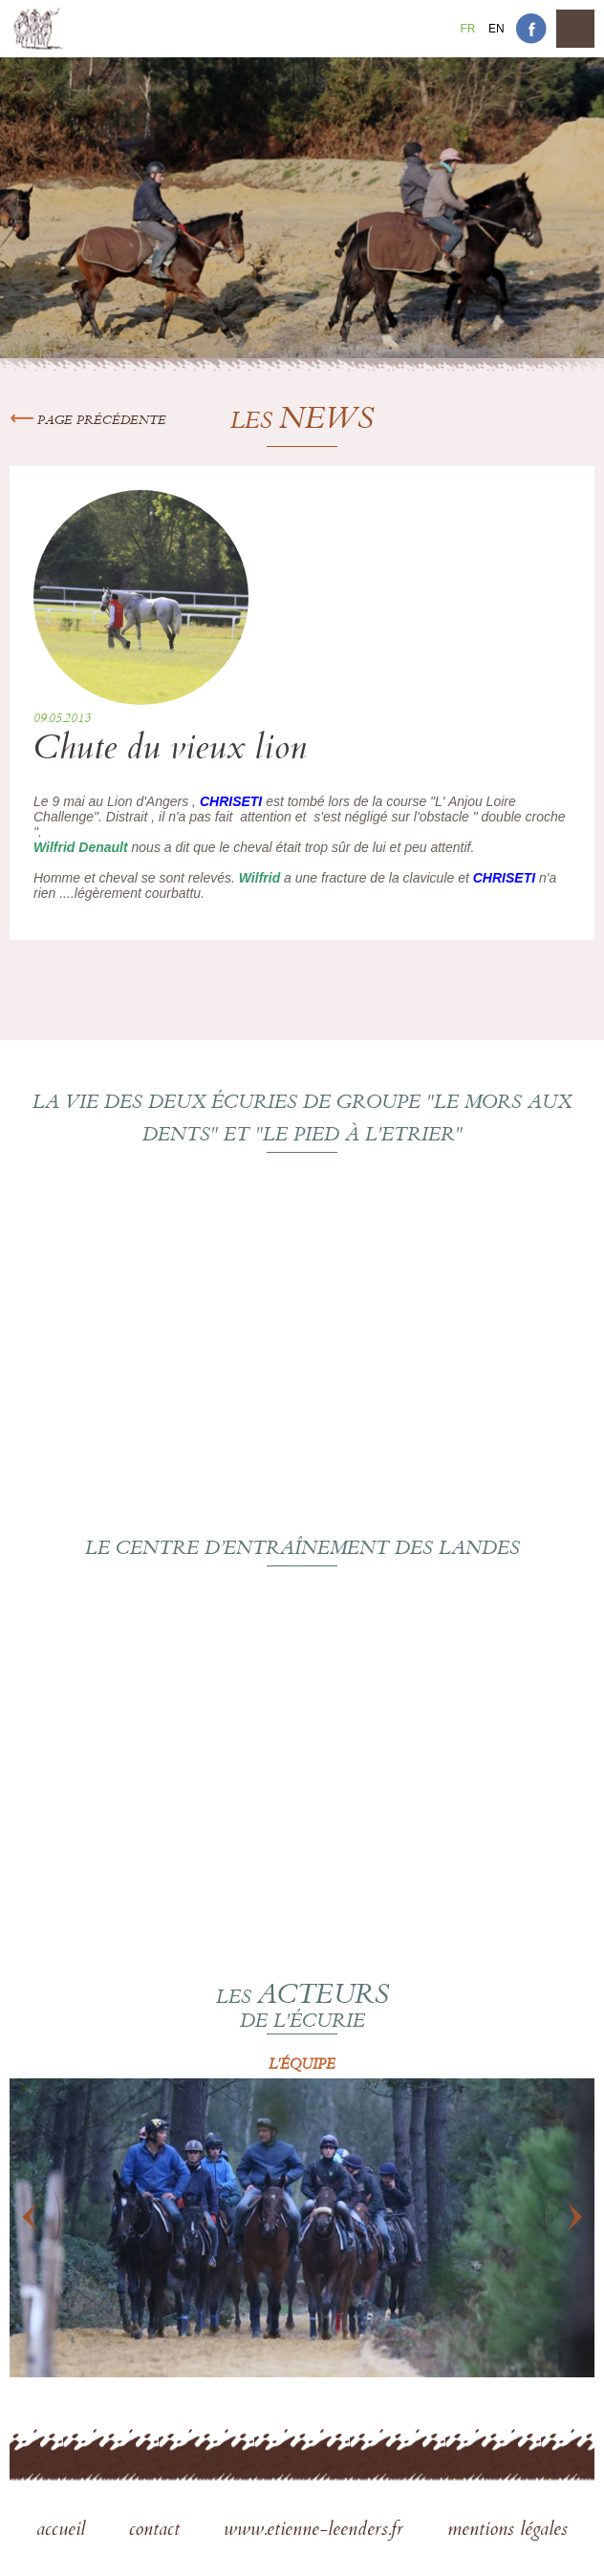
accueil (63, 2531)
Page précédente (88, 421)
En (496, 28)
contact (157, 2531)
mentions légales (507, 2531)
